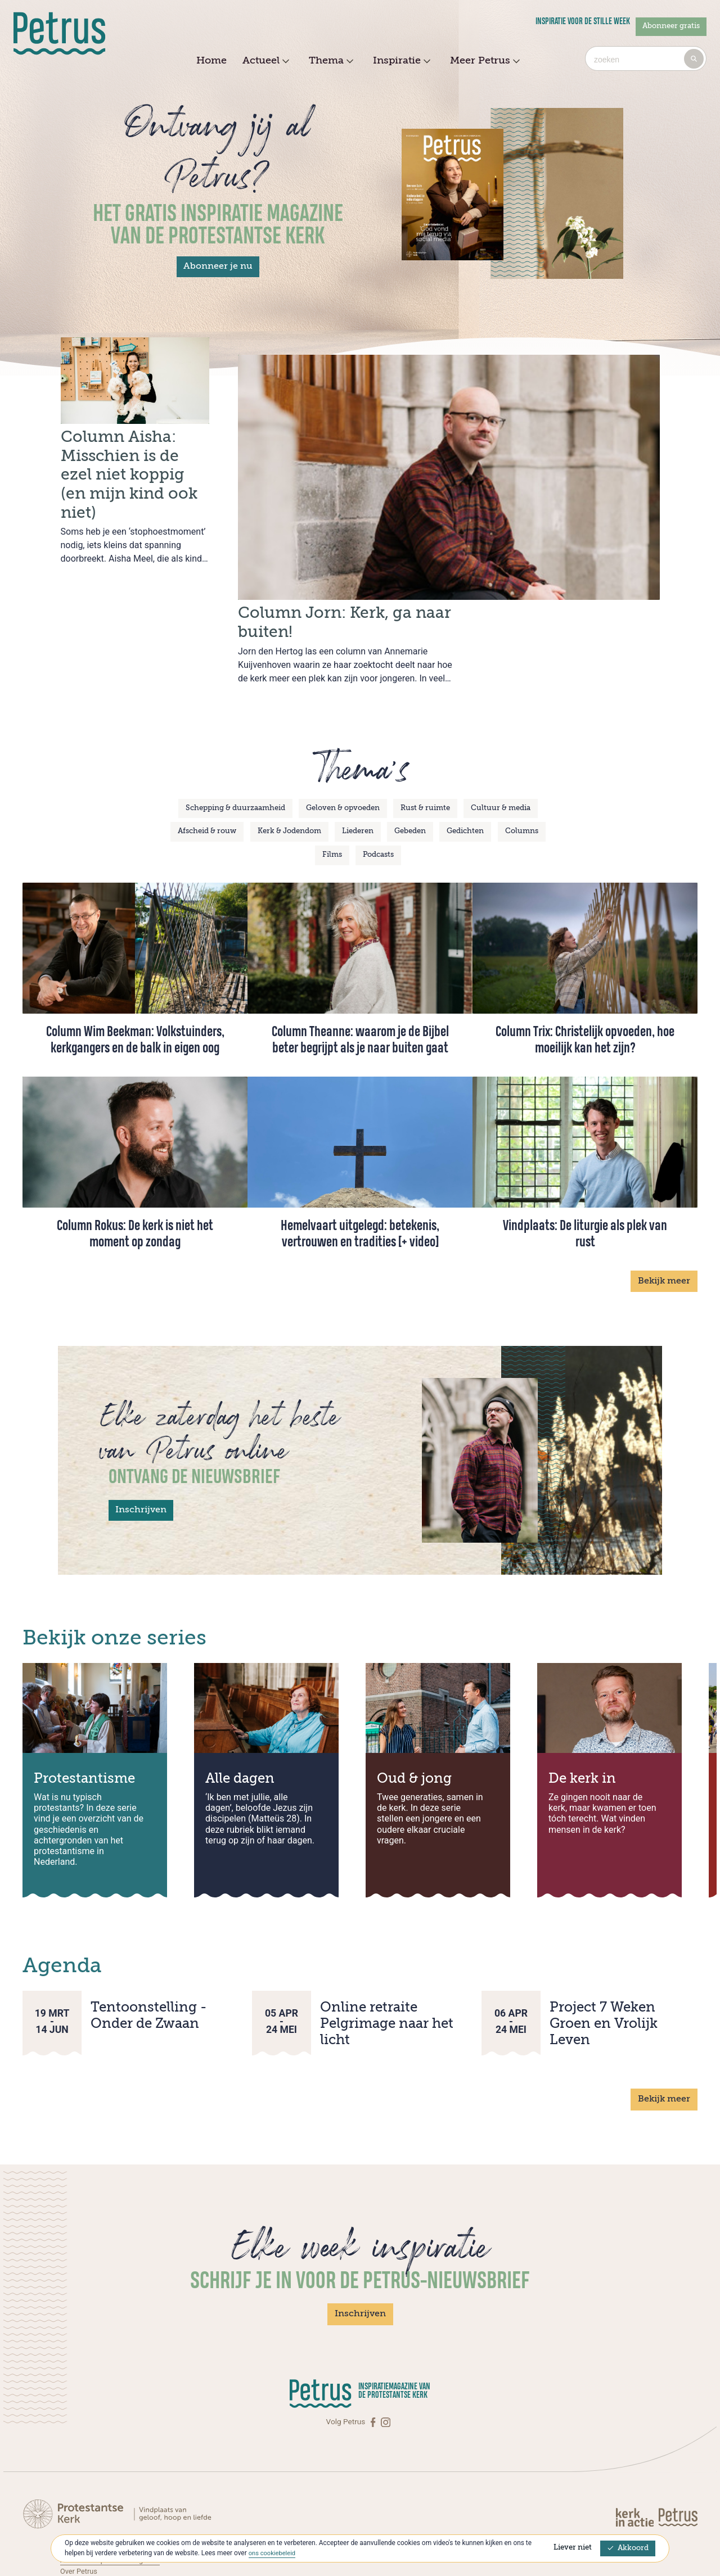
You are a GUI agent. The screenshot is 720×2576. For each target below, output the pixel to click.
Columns (521, 780)
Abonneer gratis (671, 26)
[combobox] (645, 58)
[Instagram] (385, 2370)
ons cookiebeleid (274, 2553)
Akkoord (628, 2548)
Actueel (264, 61)
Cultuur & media (500, 757)
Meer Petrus (483, 61)
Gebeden (410, 780)
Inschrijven (140, 1459)
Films (332, 803)
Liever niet (573, 2547)
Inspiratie (400, 61)
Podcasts (378, 803)
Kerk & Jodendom (289, 780)
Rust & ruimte (425, 757)
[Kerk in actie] (635, 2465)
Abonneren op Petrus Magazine (113, 2508)
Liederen (358, 780)
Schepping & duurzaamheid (235, 757)
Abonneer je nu (218, 266)
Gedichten (465, 780)
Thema (329, 61)
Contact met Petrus (93, 2497)
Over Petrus (80, 2519)
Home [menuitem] (211, 61)
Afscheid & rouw (207, 780)
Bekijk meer (664, 1230)
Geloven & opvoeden (343, 757)
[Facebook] (374, 2370)
